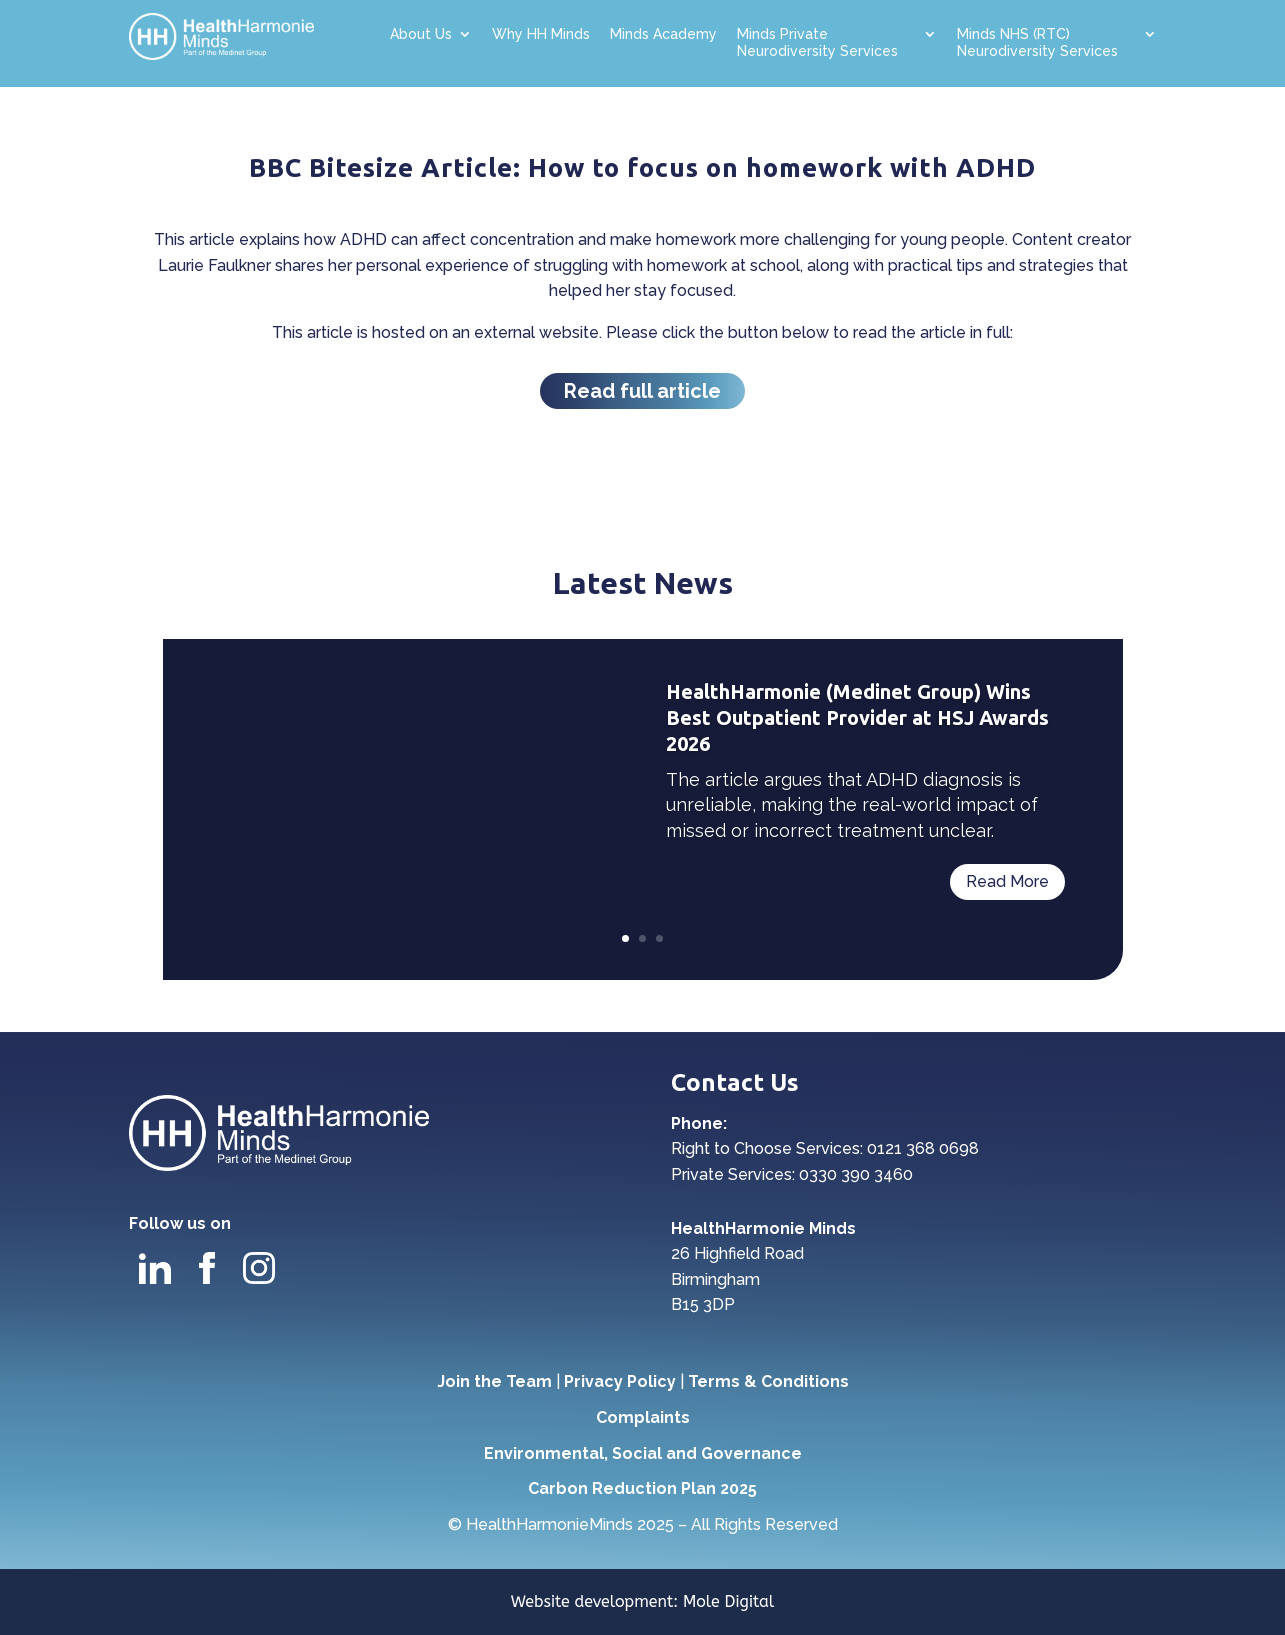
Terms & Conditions (768, 1381)
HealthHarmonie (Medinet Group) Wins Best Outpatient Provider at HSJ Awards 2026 (857, 717)
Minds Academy (663, 34)
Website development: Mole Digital (643, 1601)
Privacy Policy (620, 1381)
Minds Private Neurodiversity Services (817, 42)
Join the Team (494, 1381)
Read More (1007, 881)
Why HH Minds (541, 34)
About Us (421, 34)
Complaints (643, 1417)
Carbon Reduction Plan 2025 (642, 1488)
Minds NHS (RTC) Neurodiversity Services (1037, 42)
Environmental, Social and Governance (643, 1453)
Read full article (642, 391)
